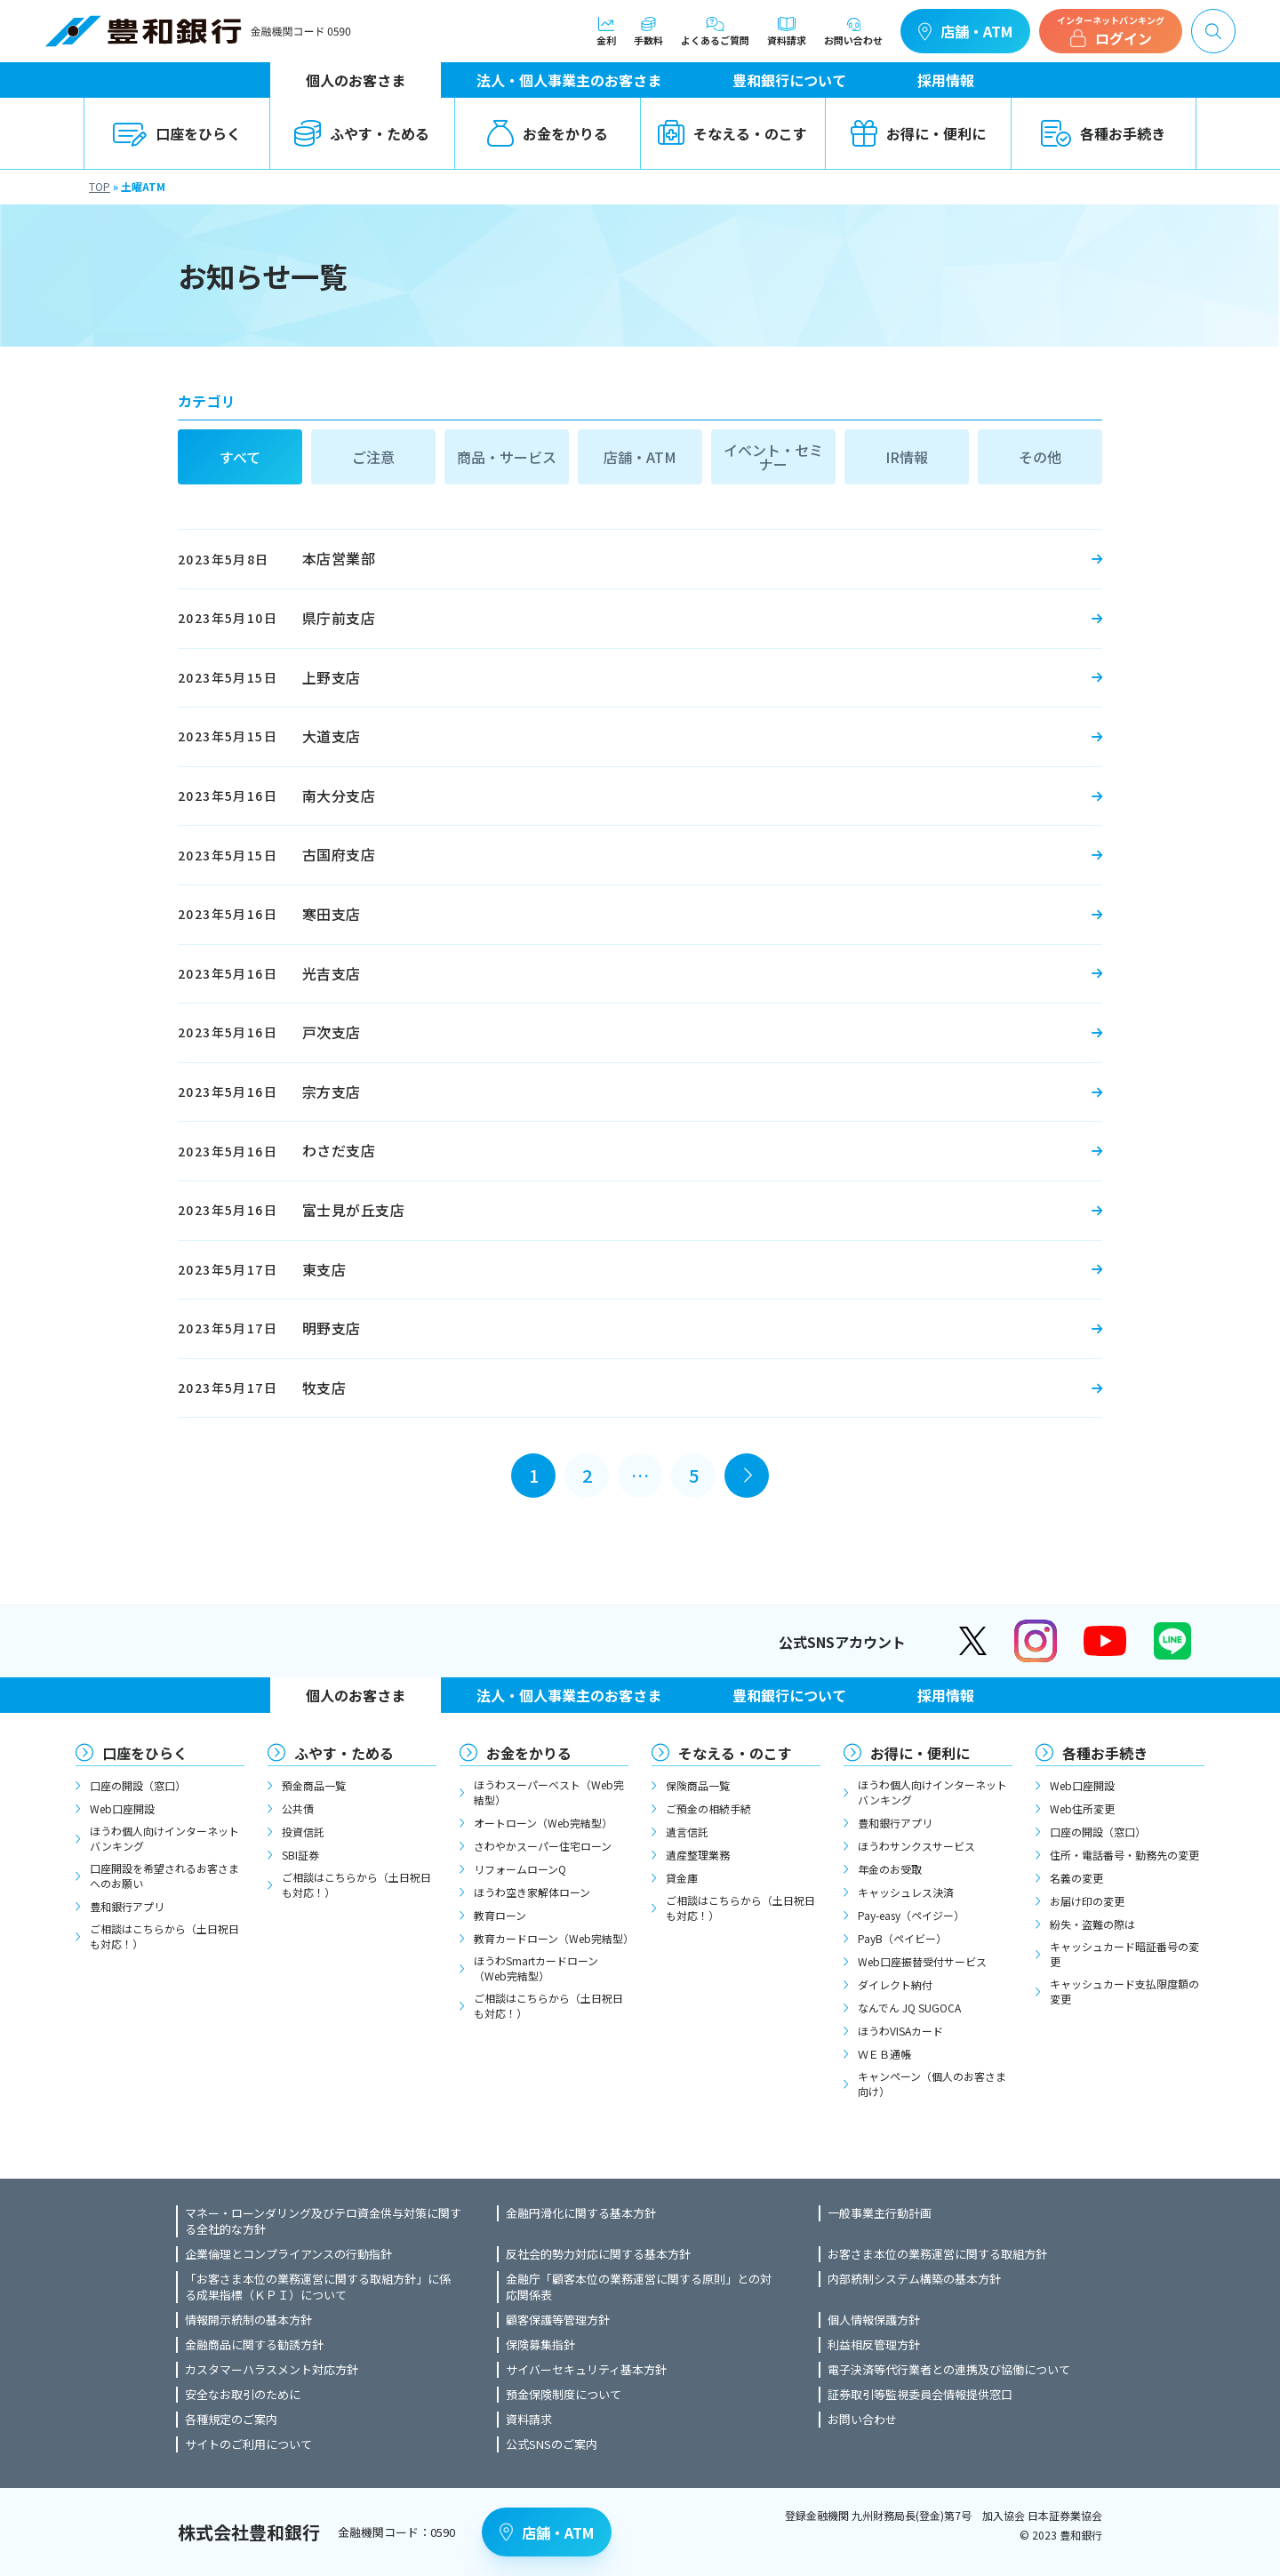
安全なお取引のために (242, 2395)
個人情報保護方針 (874, 2320)
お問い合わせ (853, 31)
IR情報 (906, 457)
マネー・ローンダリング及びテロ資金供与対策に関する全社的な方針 (323, 2221)
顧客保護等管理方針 (558, 2320)
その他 (1040, 457)
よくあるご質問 (715, 31)
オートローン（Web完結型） (543, 1822)
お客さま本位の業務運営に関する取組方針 (937, 2254)
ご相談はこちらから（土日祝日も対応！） (164, 1936)
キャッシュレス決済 (906, 1892)
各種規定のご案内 (231, 2420)
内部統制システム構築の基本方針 (914, 2279)
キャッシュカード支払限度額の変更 (1124, 1991)
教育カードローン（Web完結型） (551, 1938)
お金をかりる (547, 133)
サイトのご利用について (248, 2444)
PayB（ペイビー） (902, 1938)
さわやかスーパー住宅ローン (543, 1845)
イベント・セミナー (773, 457)
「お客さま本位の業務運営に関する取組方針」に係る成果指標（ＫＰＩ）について (318, 2287)
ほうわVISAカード (900, 2030)
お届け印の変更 (1087, 1900)
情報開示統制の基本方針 (248, 2320)
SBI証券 (300, 1854)
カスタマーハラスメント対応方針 (271, 2370)
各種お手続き (1103, 133)
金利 (606, 31)
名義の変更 (1076, 1877)
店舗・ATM (965, 31)
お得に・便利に (918, 133)
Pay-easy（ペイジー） (911, 1915)
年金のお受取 (890, 1868)
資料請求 (786, 31)
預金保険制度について (563, 2395)
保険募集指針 (540, 2345)
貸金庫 (682, 1877)
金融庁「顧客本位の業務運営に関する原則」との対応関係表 (639, 2287)
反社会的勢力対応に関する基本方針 (598, 2254)
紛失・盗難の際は (1092, 1924)
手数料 (648, 31)
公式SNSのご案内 (551, 2444)
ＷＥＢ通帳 (884, 2053)
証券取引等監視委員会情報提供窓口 (920, 2395)
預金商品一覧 (314, 1785)
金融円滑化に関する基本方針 (581, 2213)
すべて (240, 457)
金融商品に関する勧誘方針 (254, 2345)
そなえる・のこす (732, 133)
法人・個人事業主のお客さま (568, 80)
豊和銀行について (789, 80)
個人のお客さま (355, 80)
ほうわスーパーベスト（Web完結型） (549, 1792)
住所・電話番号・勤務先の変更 (1124, 1854)
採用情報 (945, 80)
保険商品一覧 (698, 1785)
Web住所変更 (1082, 1808)
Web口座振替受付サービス (922, 1961)
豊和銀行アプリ (127, 1906)
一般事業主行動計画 (880, 2213)
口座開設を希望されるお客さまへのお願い (164, 1875)
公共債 (298, 1808)
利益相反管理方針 (874, 2345)
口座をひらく (177, 133)
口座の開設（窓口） (138, 1785)
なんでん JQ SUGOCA (909, 2007)
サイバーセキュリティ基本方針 (586, 2370)
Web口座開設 (122, 1808)
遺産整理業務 (698, 1854)
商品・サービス (506, 457)
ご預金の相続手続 (708, 1808)
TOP (99, 186)
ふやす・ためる (361, 133)
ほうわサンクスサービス (916, 1845)
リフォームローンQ (520, 1868)
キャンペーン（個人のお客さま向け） (932, 2083)
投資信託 (303, 1831)
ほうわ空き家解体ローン (532, 1892)
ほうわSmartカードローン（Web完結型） (536, 1968)
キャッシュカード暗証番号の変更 (1124, 1954)
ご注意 (373, 457)
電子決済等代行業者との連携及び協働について (949, 2370)
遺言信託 (687, 1831)
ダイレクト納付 (895, 1984)
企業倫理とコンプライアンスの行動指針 (288, 2254)
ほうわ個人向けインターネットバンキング (164, 1838)
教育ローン (500, 1915)
